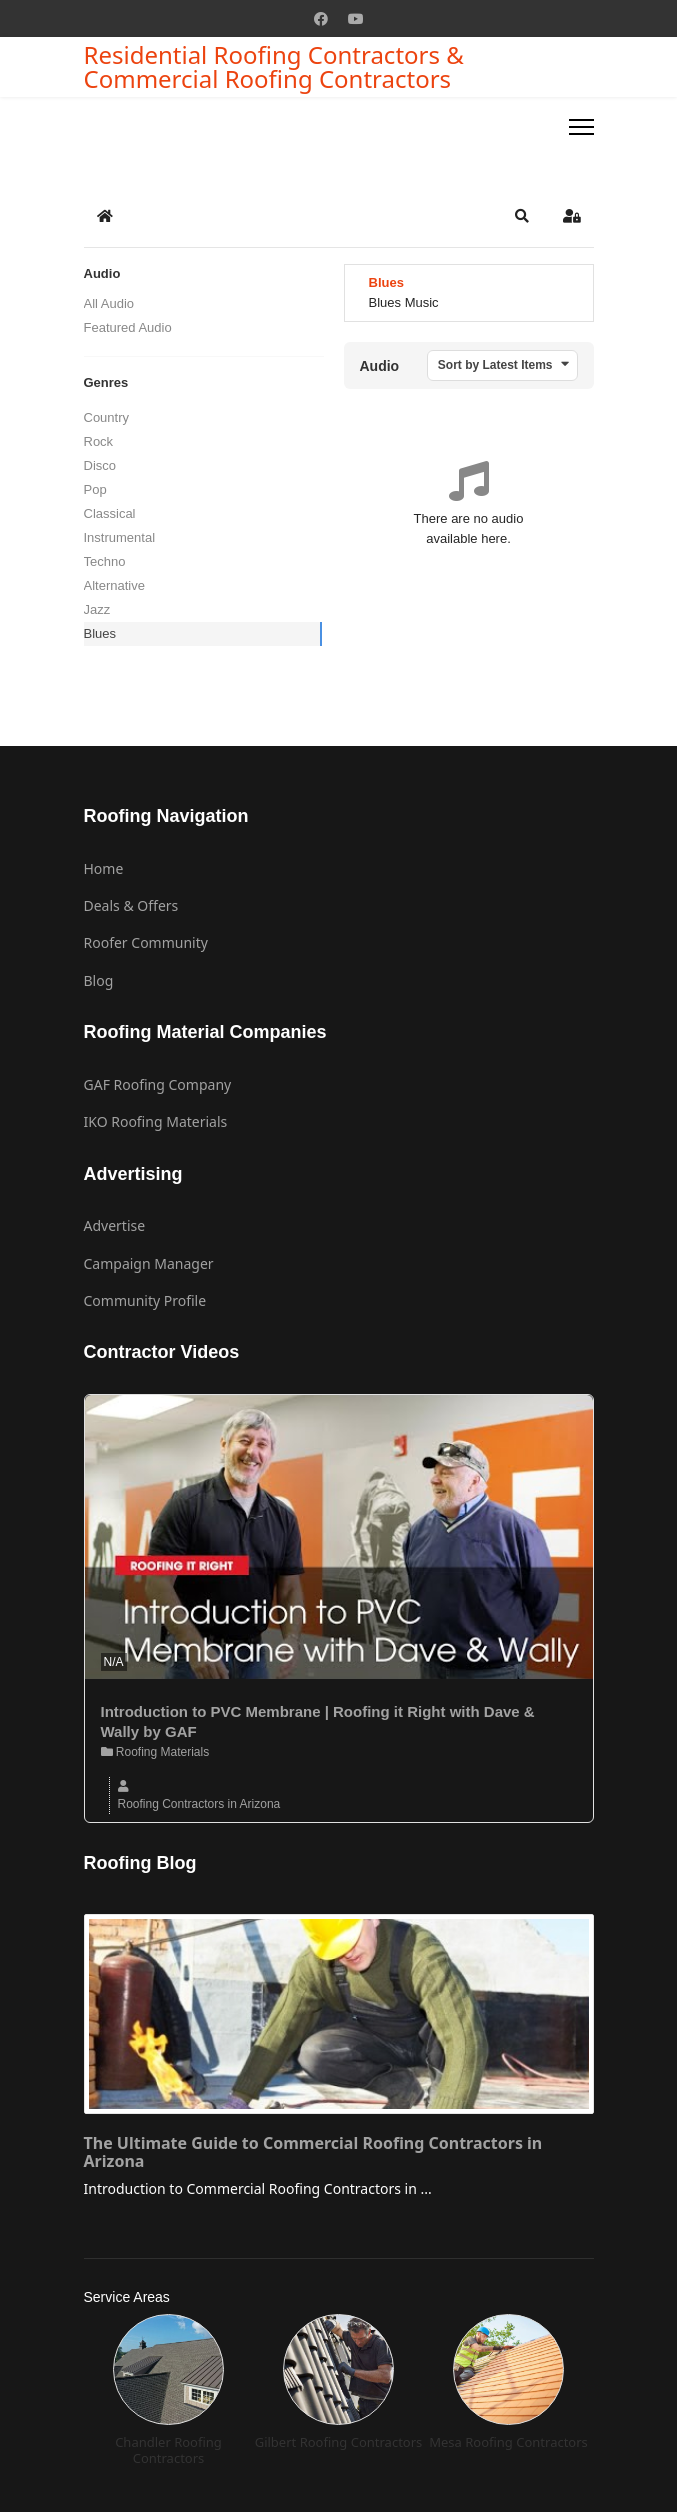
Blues (100, 633)
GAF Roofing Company (158, 1084)
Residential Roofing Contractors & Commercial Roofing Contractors (274, 67)
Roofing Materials (155, 1752)
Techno (105, 561)
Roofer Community (146, 942)
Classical (110, 513)
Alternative (114, 585)
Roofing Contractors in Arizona (199, 1804)
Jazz (97, 609)
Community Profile (145, 1300)
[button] (522, 216)
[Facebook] (321, 18)
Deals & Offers (131, 905)
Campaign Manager (149, 1263)
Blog (99, 980)
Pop (95, 489)
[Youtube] (356, 18)
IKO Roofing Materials (156, 1121)
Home (104, 868)
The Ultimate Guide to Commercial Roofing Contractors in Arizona (313, 2152)
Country (107, 417)
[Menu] (581, 127)
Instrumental (120, 537)
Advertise (115, 1225)
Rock (99, 441)
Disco (100, 465)
